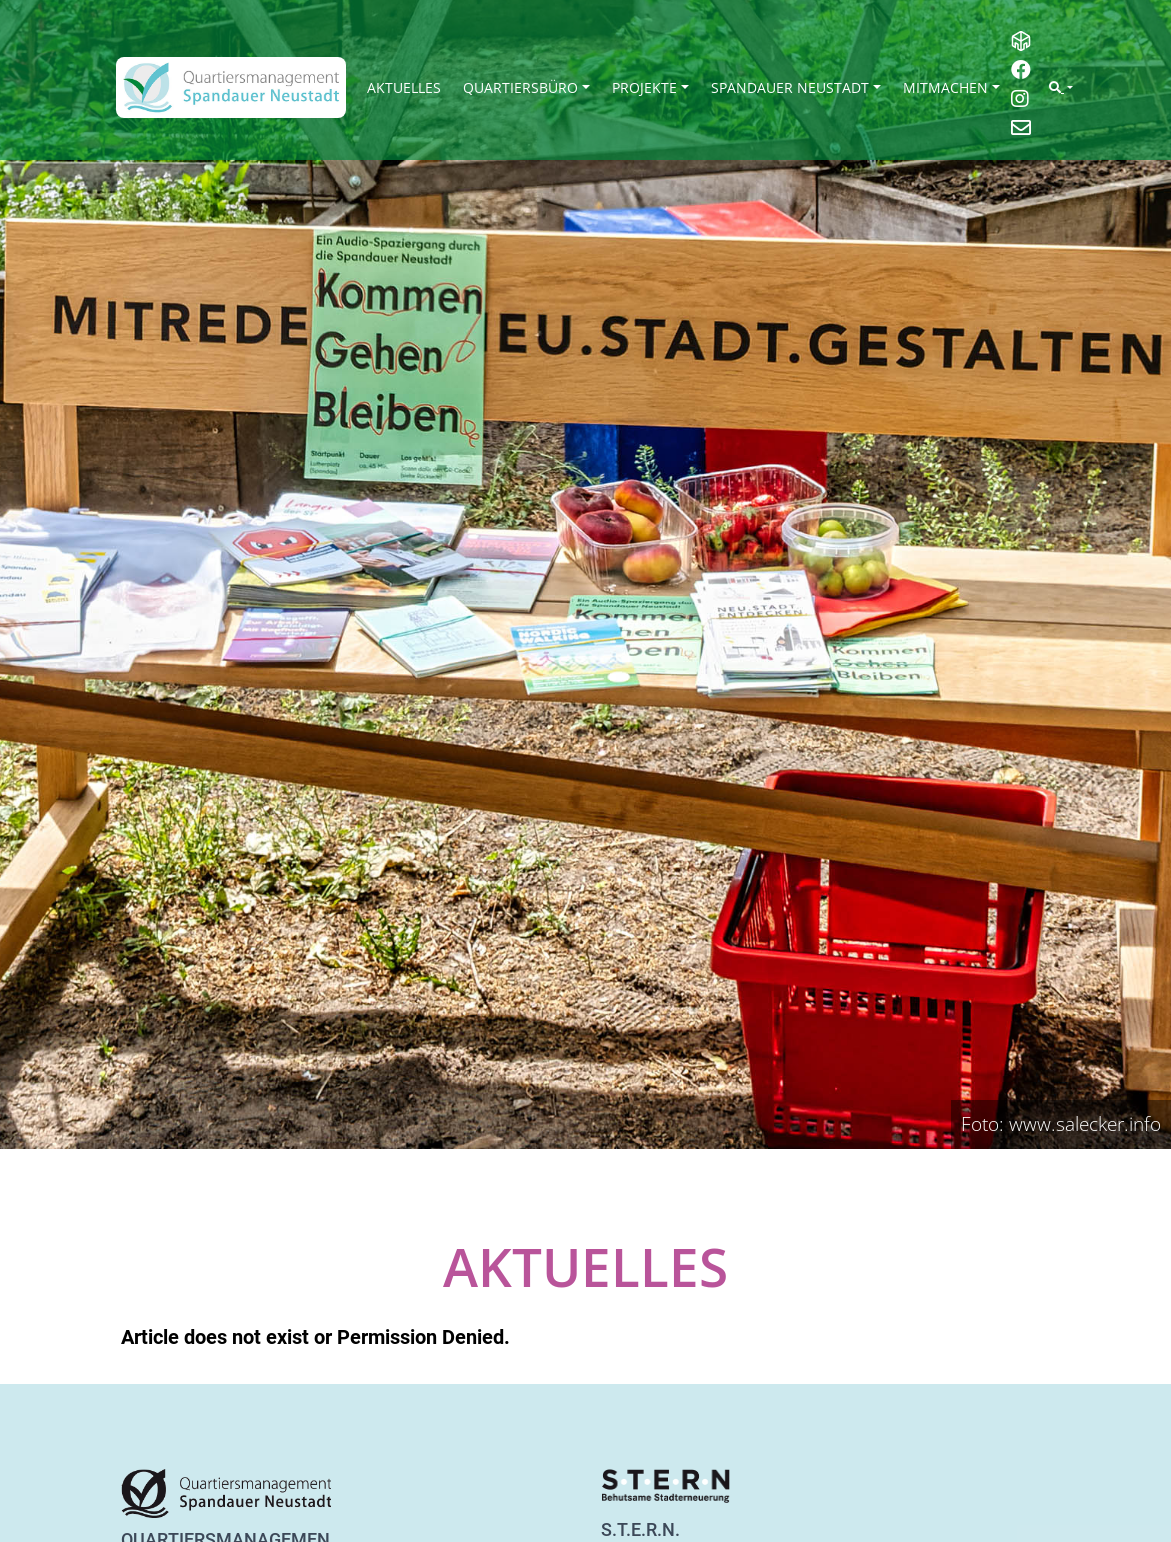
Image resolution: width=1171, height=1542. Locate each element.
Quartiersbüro (520, 87)
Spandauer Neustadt (790, 87)
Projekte (644, 87)
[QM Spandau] (231, 87)
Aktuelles (404, 87)
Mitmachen (945, 87)
